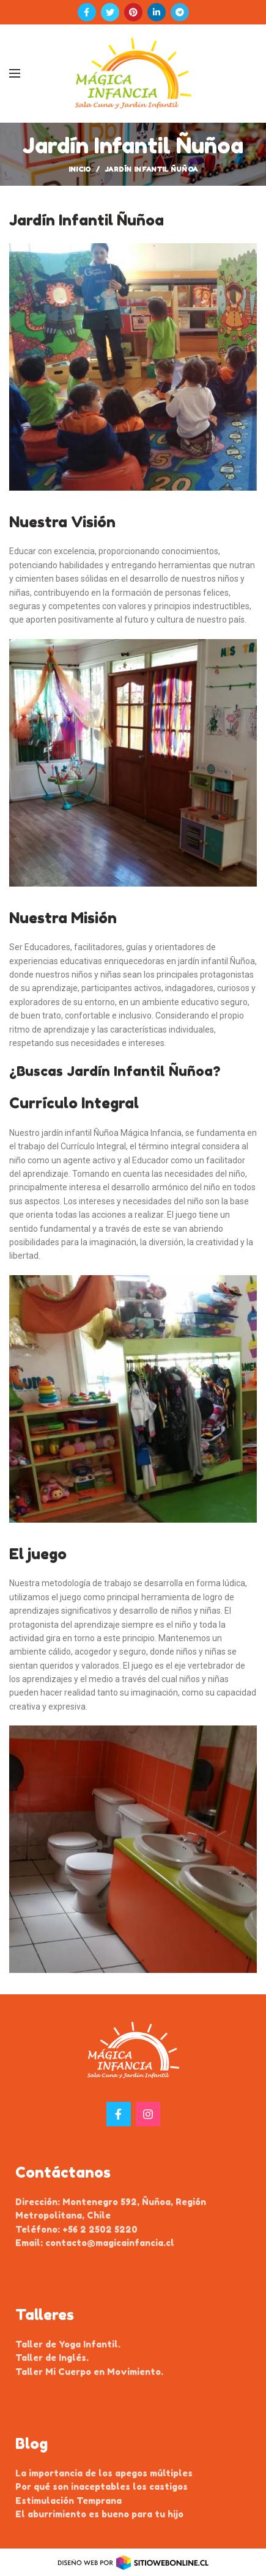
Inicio (79, 169)
